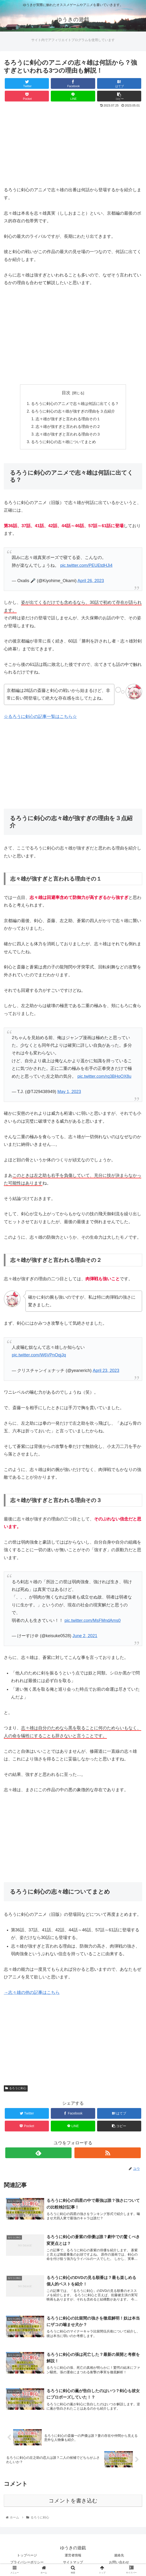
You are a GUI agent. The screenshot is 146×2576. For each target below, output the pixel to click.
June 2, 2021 (85, 1636)
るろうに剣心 (15, 2088)
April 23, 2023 (106, 1371)
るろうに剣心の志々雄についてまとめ (63, 442)
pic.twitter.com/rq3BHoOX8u (104, 1076)
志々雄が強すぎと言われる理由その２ (68, 427)
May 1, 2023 (69, 1092)
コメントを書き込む (73, 2501)
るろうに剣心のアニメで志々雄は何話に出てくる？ (75, 403)
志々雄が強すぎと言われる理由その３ (68, 434)
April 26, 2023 (91, 581)
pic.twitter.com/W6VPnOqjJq (39, 1355)
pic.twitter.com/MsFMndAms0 (92, 1621)
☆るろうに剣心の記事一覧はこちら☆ (40, 717)
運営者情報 (73, 2556)
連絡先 (119, 2556)
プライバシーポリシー (27, 2563)
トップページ (27, 2556)
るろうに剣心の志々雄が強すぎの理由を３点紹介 (73, 411)
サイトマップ (73, 2563)
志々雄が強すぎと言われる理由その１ (68, 419)
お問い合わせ (119, 2563)
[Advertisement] (73, 145)
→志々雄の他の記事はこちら (32, 1993)
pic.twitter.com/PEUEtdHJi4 (86, 565)
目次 (66, 392)
